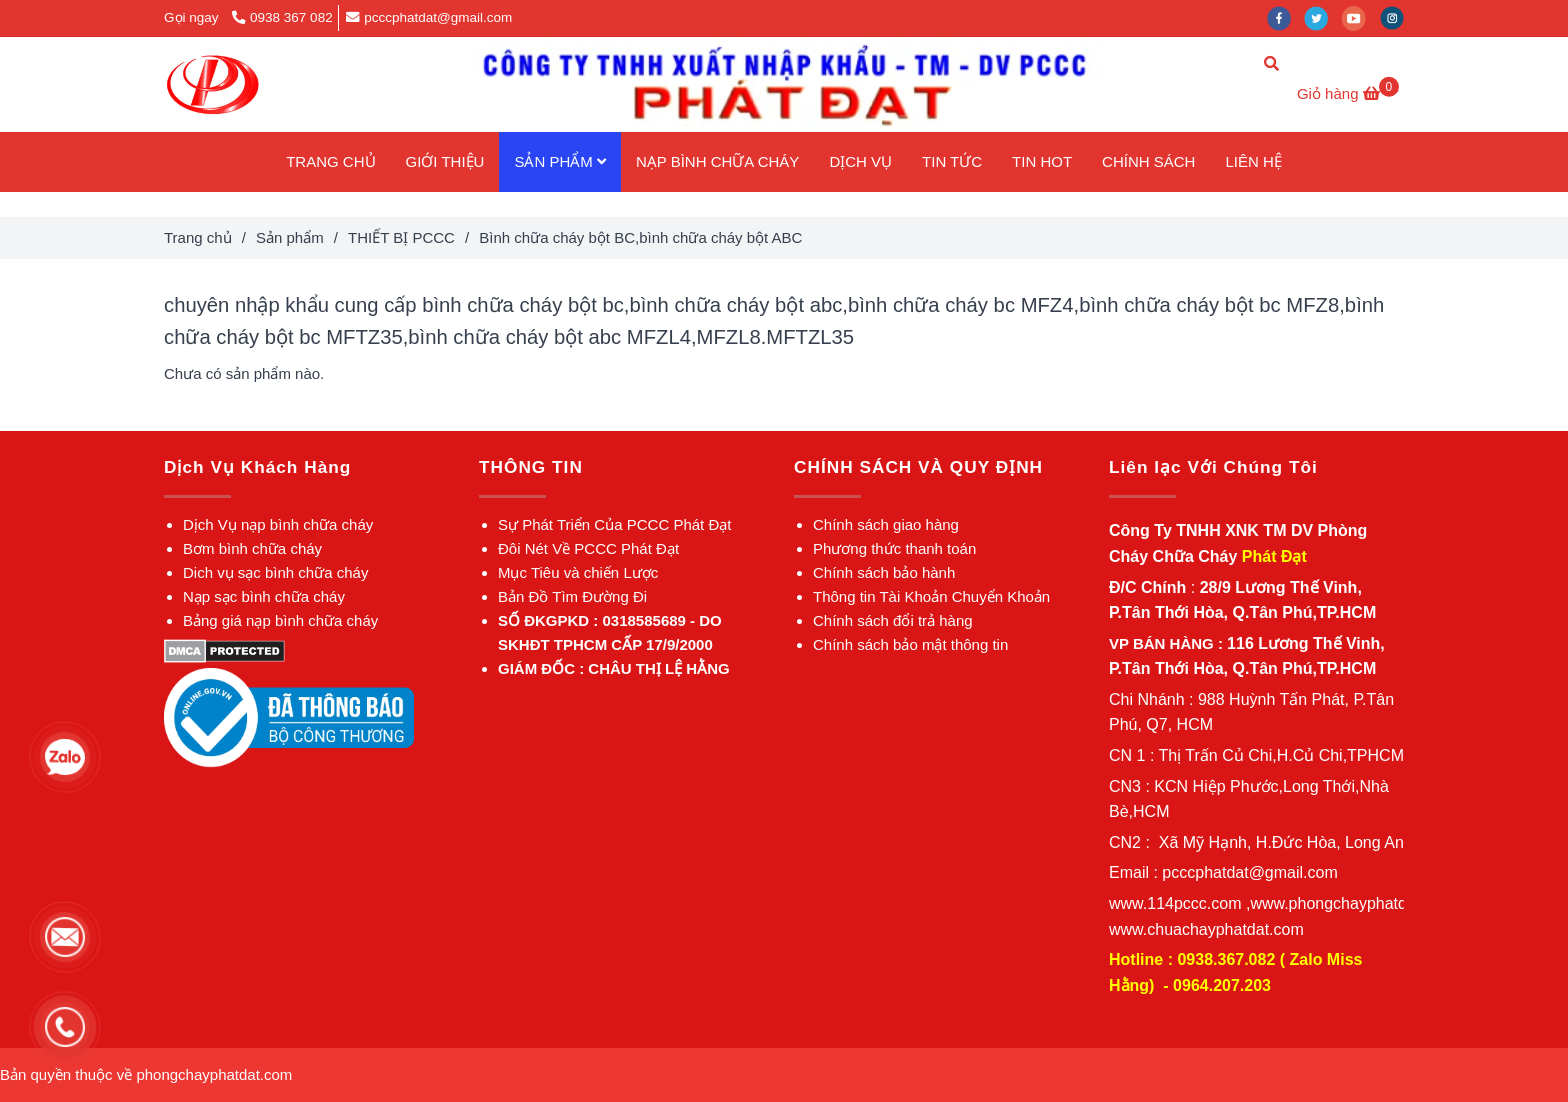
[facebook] (1286, 17)
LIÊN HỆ (1253, 161)
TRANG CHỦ (330, 161)
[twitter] (1323, 17)
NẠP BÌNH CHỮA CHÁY (717, 161)
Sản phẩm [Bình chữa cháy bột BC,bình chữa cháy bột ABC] (290, 237)
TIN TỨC (952, 161)
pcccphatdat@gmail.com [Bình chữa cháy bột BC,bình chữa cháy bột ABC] (429, 17)
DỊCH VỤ (860, 161)
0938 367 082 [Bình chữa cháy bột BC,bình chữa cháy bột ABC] (282, 17)
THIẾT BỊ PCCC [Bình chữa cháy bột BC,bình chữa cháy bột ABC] (401, 237)
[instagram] (1397, 17)
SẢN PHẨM (560, 161)
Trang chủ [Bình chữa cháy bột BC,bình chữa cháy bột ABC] (198, 237)
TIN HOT (1042, 161)
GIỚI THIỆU (445, 161)
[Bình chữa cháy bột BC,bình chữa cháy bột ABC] (212, 84)
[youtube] (1361, 17)
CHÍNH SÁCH (1148, 161)
